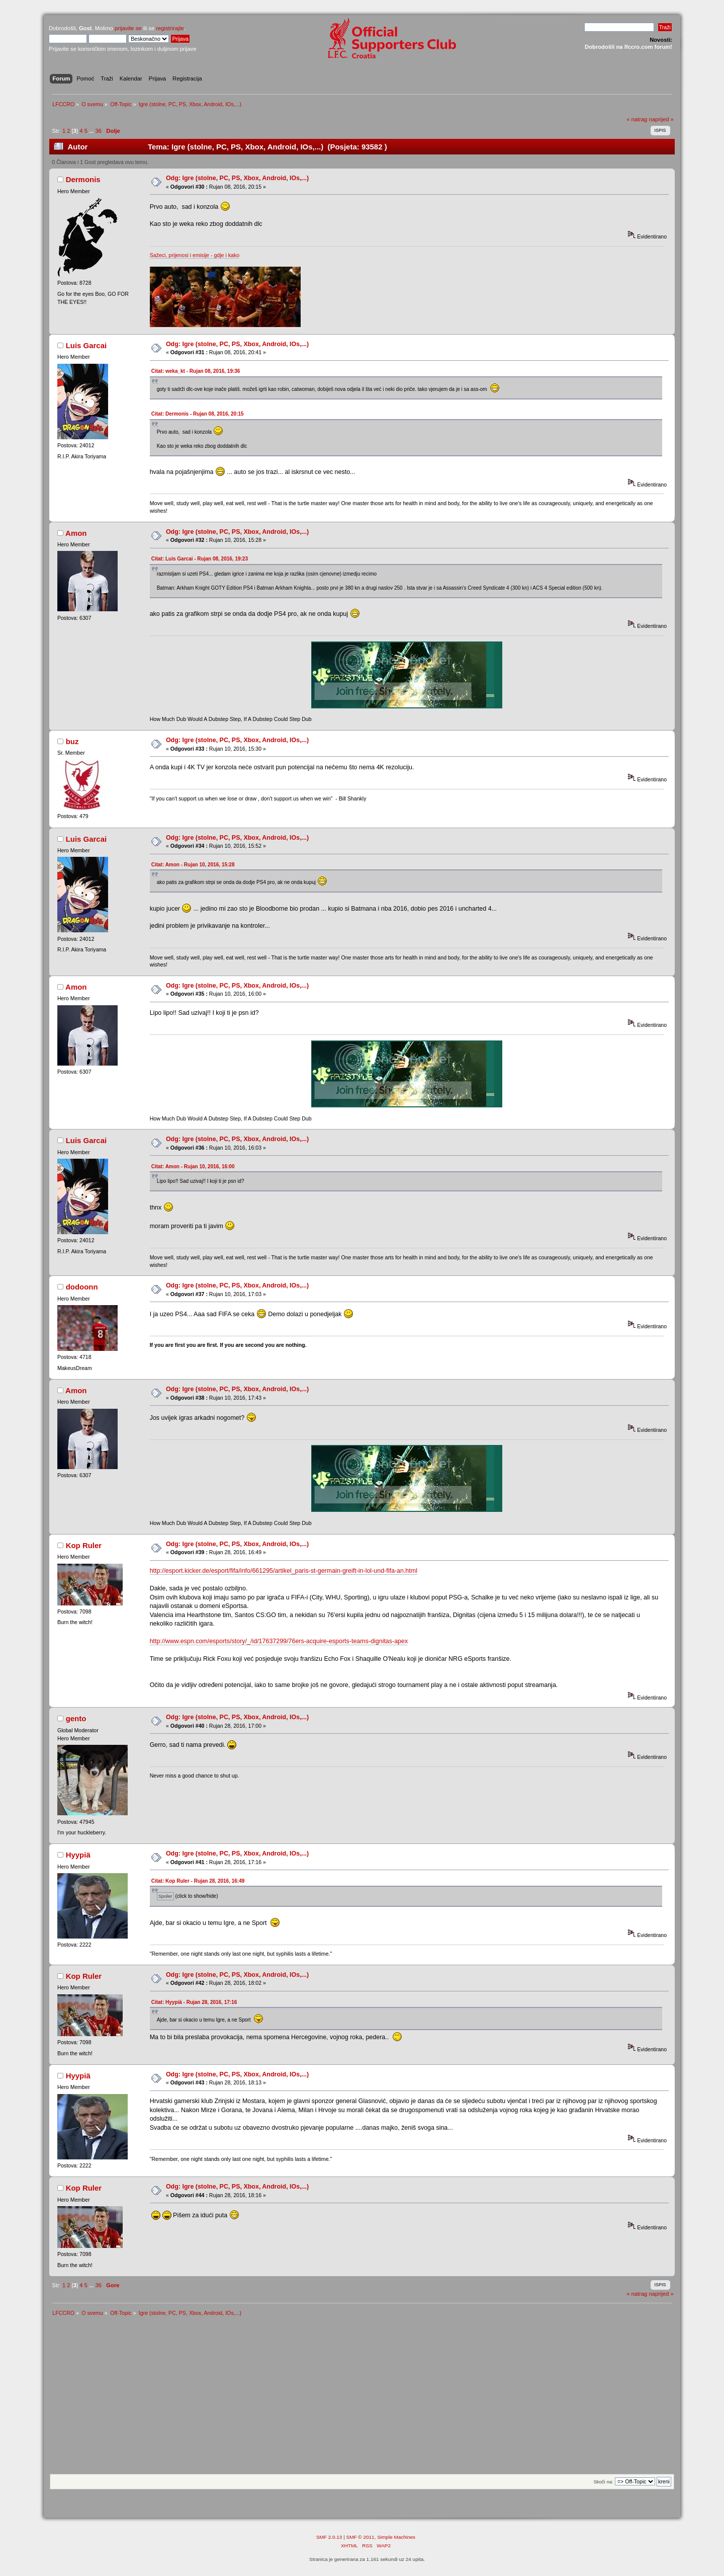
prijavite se (128, 28)
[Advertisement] (362, 2398)
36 (98, 131)
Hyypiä (78, 1854)
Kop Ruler (84, 1545)
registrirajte (170, 28)
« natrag (636, 119)
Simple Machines (396, 2537)
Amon (75, 533)
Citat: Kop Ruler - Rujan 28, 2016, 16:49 (198, 1881)
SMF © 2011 (360, 2537)
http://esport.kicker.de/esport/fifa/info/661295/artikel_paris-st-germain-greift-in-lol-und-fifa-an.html (283, 1570)
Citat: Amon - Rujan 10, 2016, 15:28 (193, 864)
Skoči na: (603, 2481)
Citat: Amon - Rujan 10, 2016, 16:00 (193, 1166)
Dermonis (83, 179)
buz (72, 741)
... (92, 131)
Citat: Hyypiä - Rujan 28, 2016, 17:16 (194, 2002)
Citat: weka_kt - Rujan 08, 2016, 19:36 (195, 371)
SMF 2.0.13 (329, 2537)
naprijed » (661, 119)
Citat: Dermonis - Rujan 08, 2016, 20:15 (197, 414)
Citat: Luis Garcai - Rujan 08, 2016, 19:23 (199, 558)
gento (76, 1718)
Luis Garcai (86, 345)
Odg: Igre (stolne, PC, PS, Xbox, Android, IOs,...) (237, 178)
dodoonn (82, 1286)
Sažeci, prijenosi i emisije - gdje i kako (194, 255)
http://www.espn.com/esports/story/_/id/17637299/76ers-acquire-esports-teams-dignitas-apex (279, 1641)
